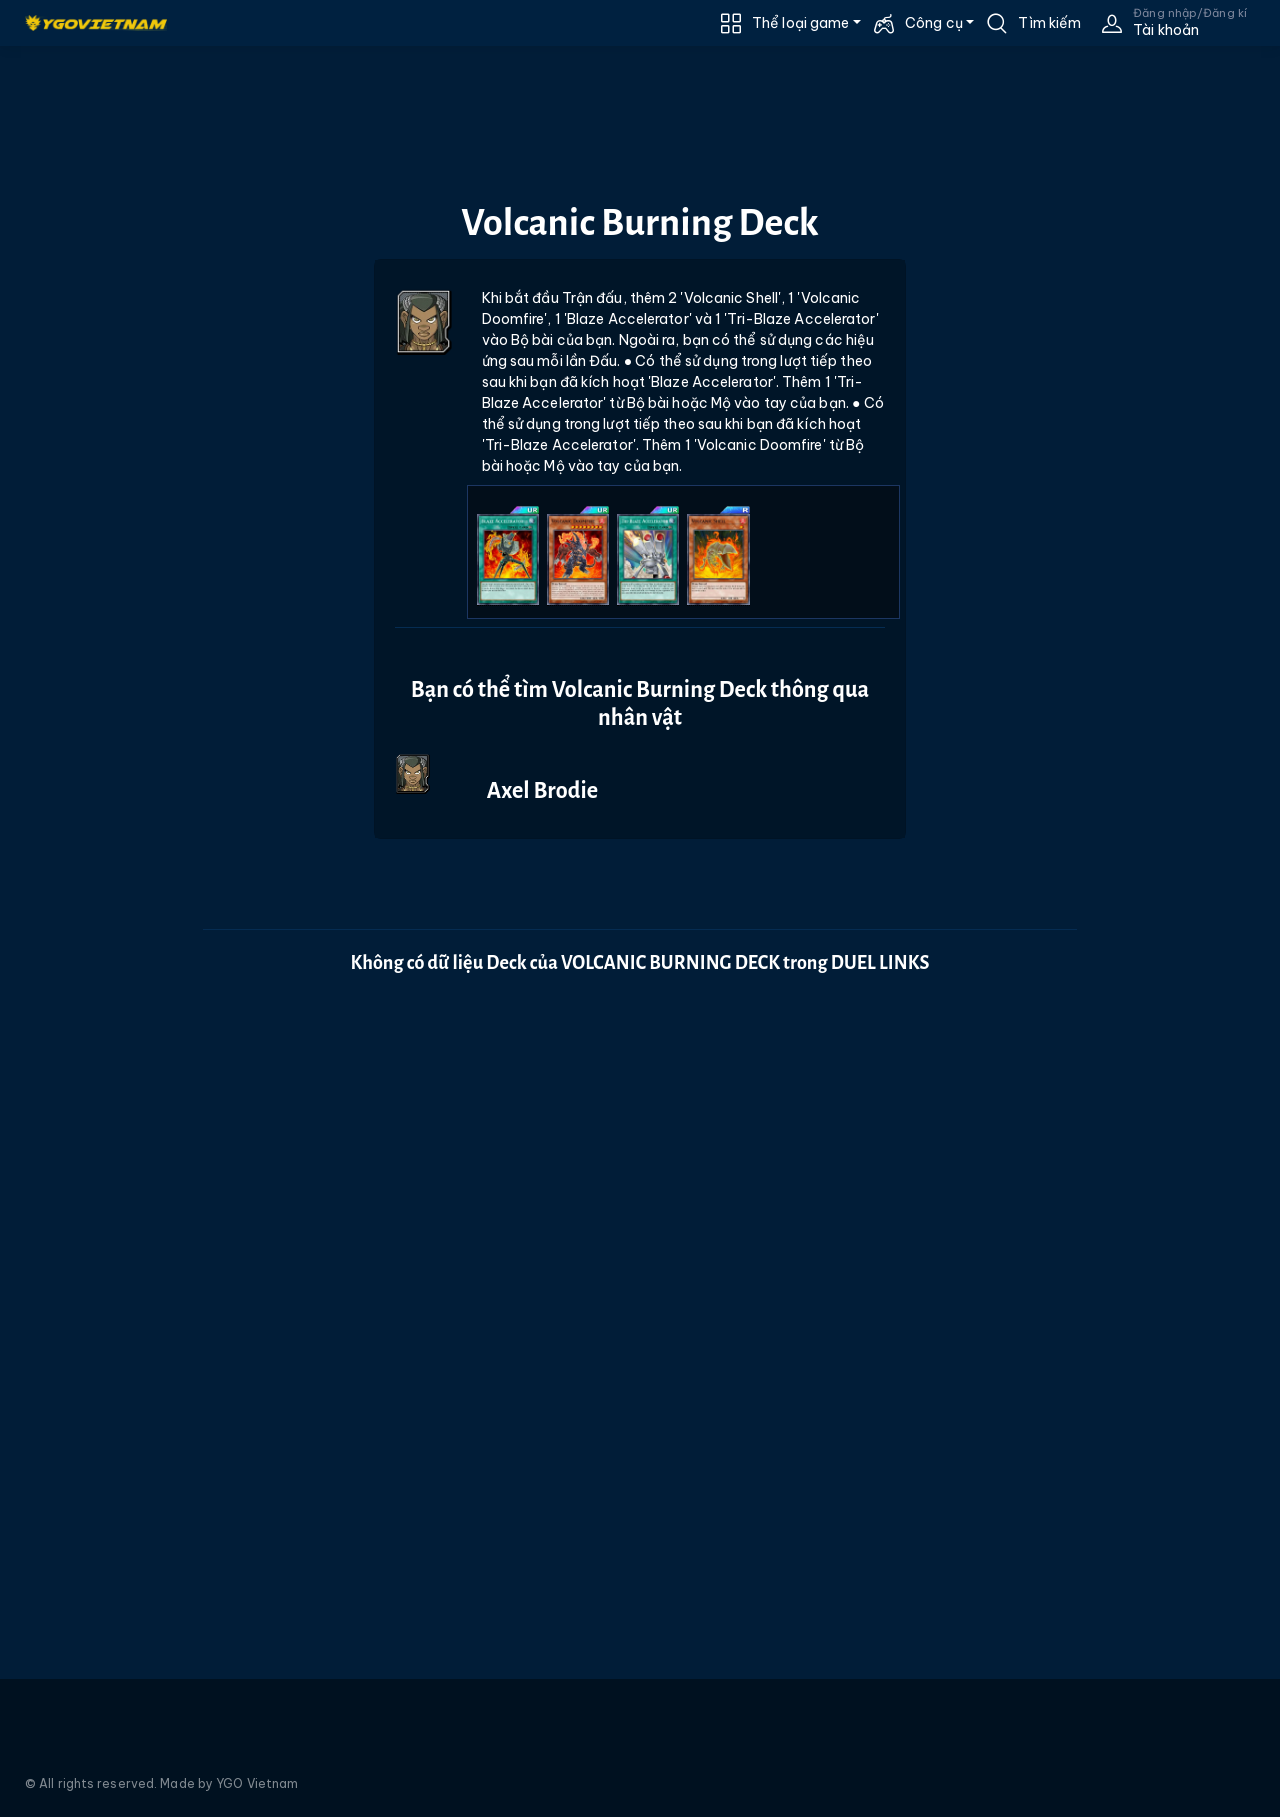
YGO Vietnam (257, 1783)
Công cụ (934, 23)
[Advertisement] (94, 448)
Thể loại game (800, 23)
